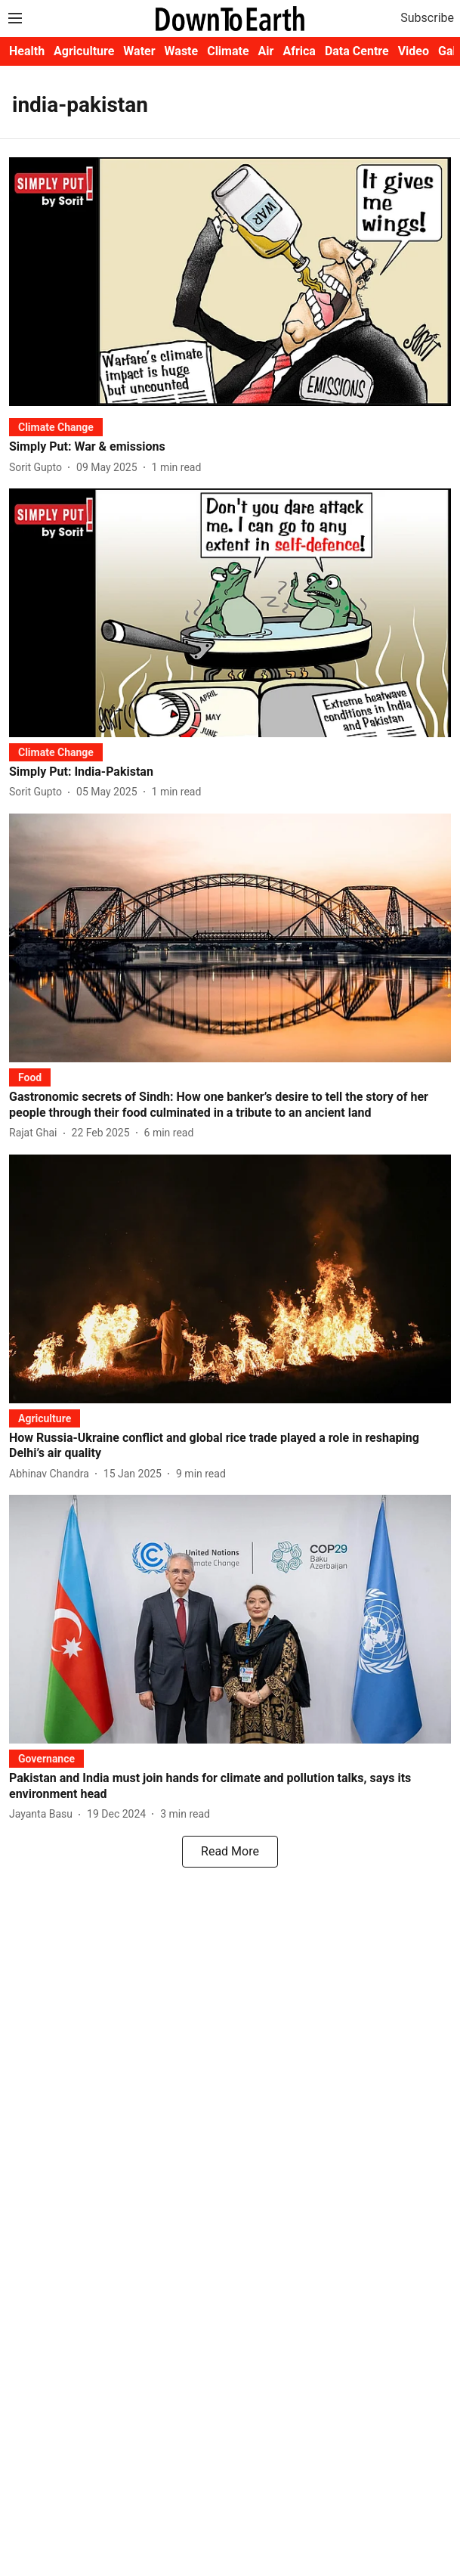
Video (413, 51)
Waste (182, 51)
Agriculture (84, 51)
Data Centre (357, 51)
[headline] (230, 447)
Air (266, 51)
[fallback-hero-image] (230, 281)
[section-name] (56, 427)
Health (27, 51)
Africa (298, 51)
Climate (228, 51)
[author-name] (38, 468)
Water (139, 51)
